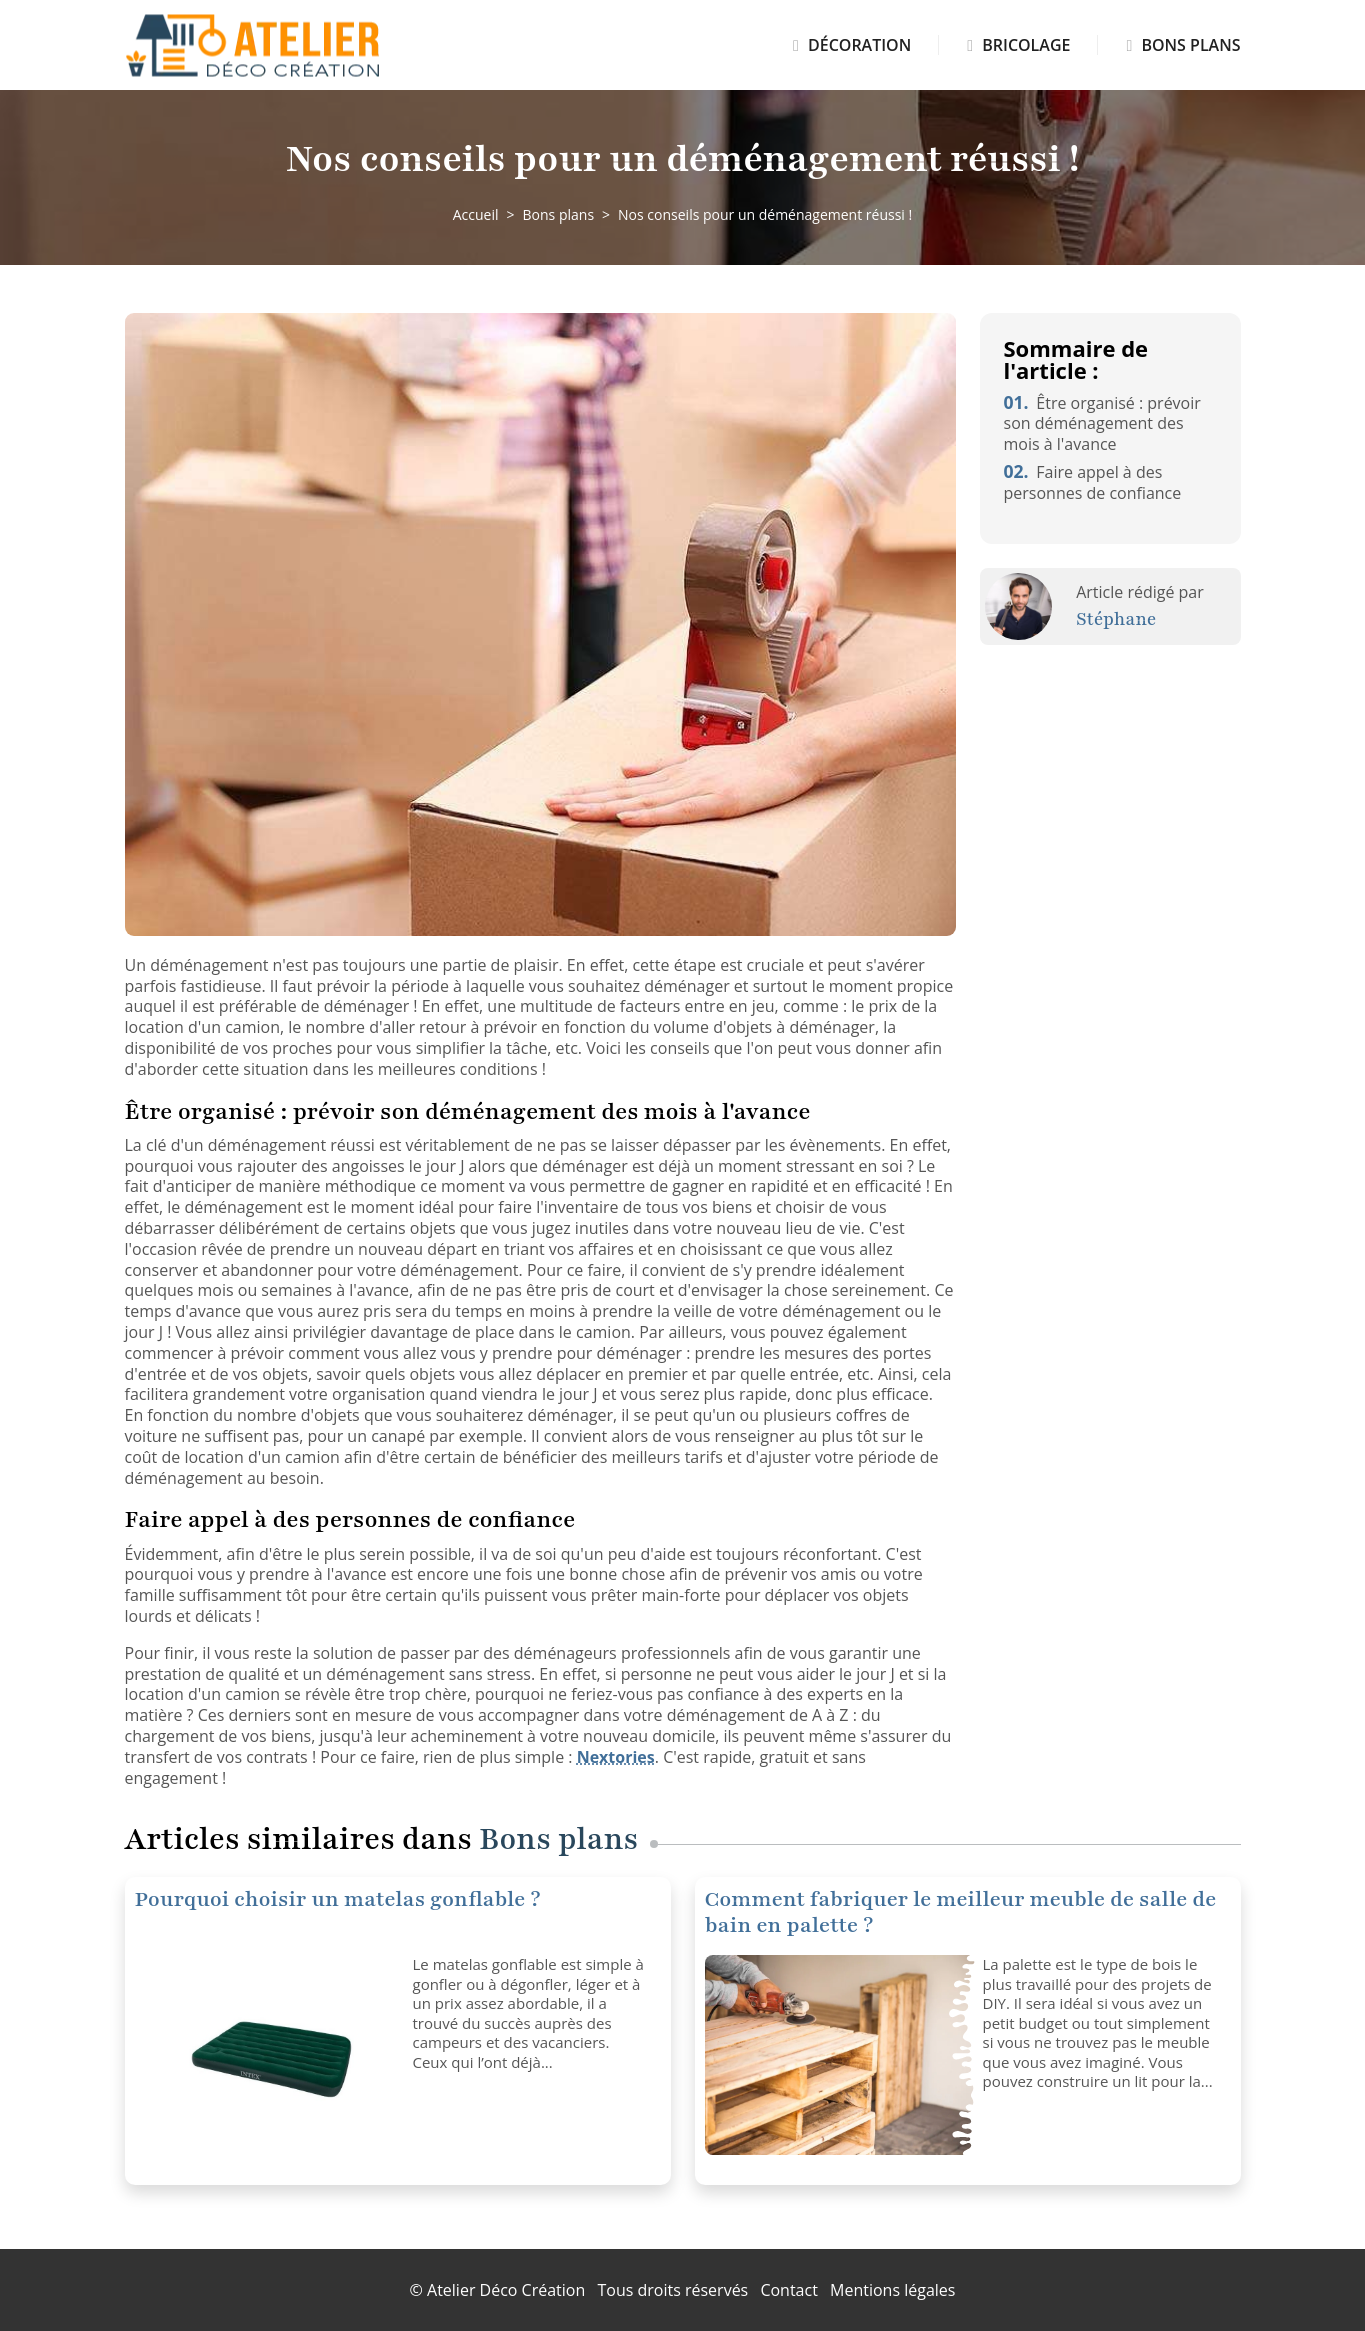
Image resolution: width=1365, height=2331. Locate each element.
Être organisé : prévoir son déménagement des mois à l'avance (1102, 424)
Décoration (852, 45)
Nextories (616, 1757)
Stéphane (1116, 619)
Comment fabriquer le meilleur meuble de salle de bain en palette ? (961, 1912)
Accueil (476, 214)
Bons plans (1183, 45)
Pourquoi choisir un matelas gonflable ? (338, 1899)
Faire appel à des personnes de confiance (1093, 482)
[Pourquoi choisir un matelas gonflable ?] (266, 2055)
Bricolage (1018, 45)
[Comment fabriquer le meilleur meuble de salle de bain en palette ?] (836, 2055)
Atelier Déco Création (506, 2290)
